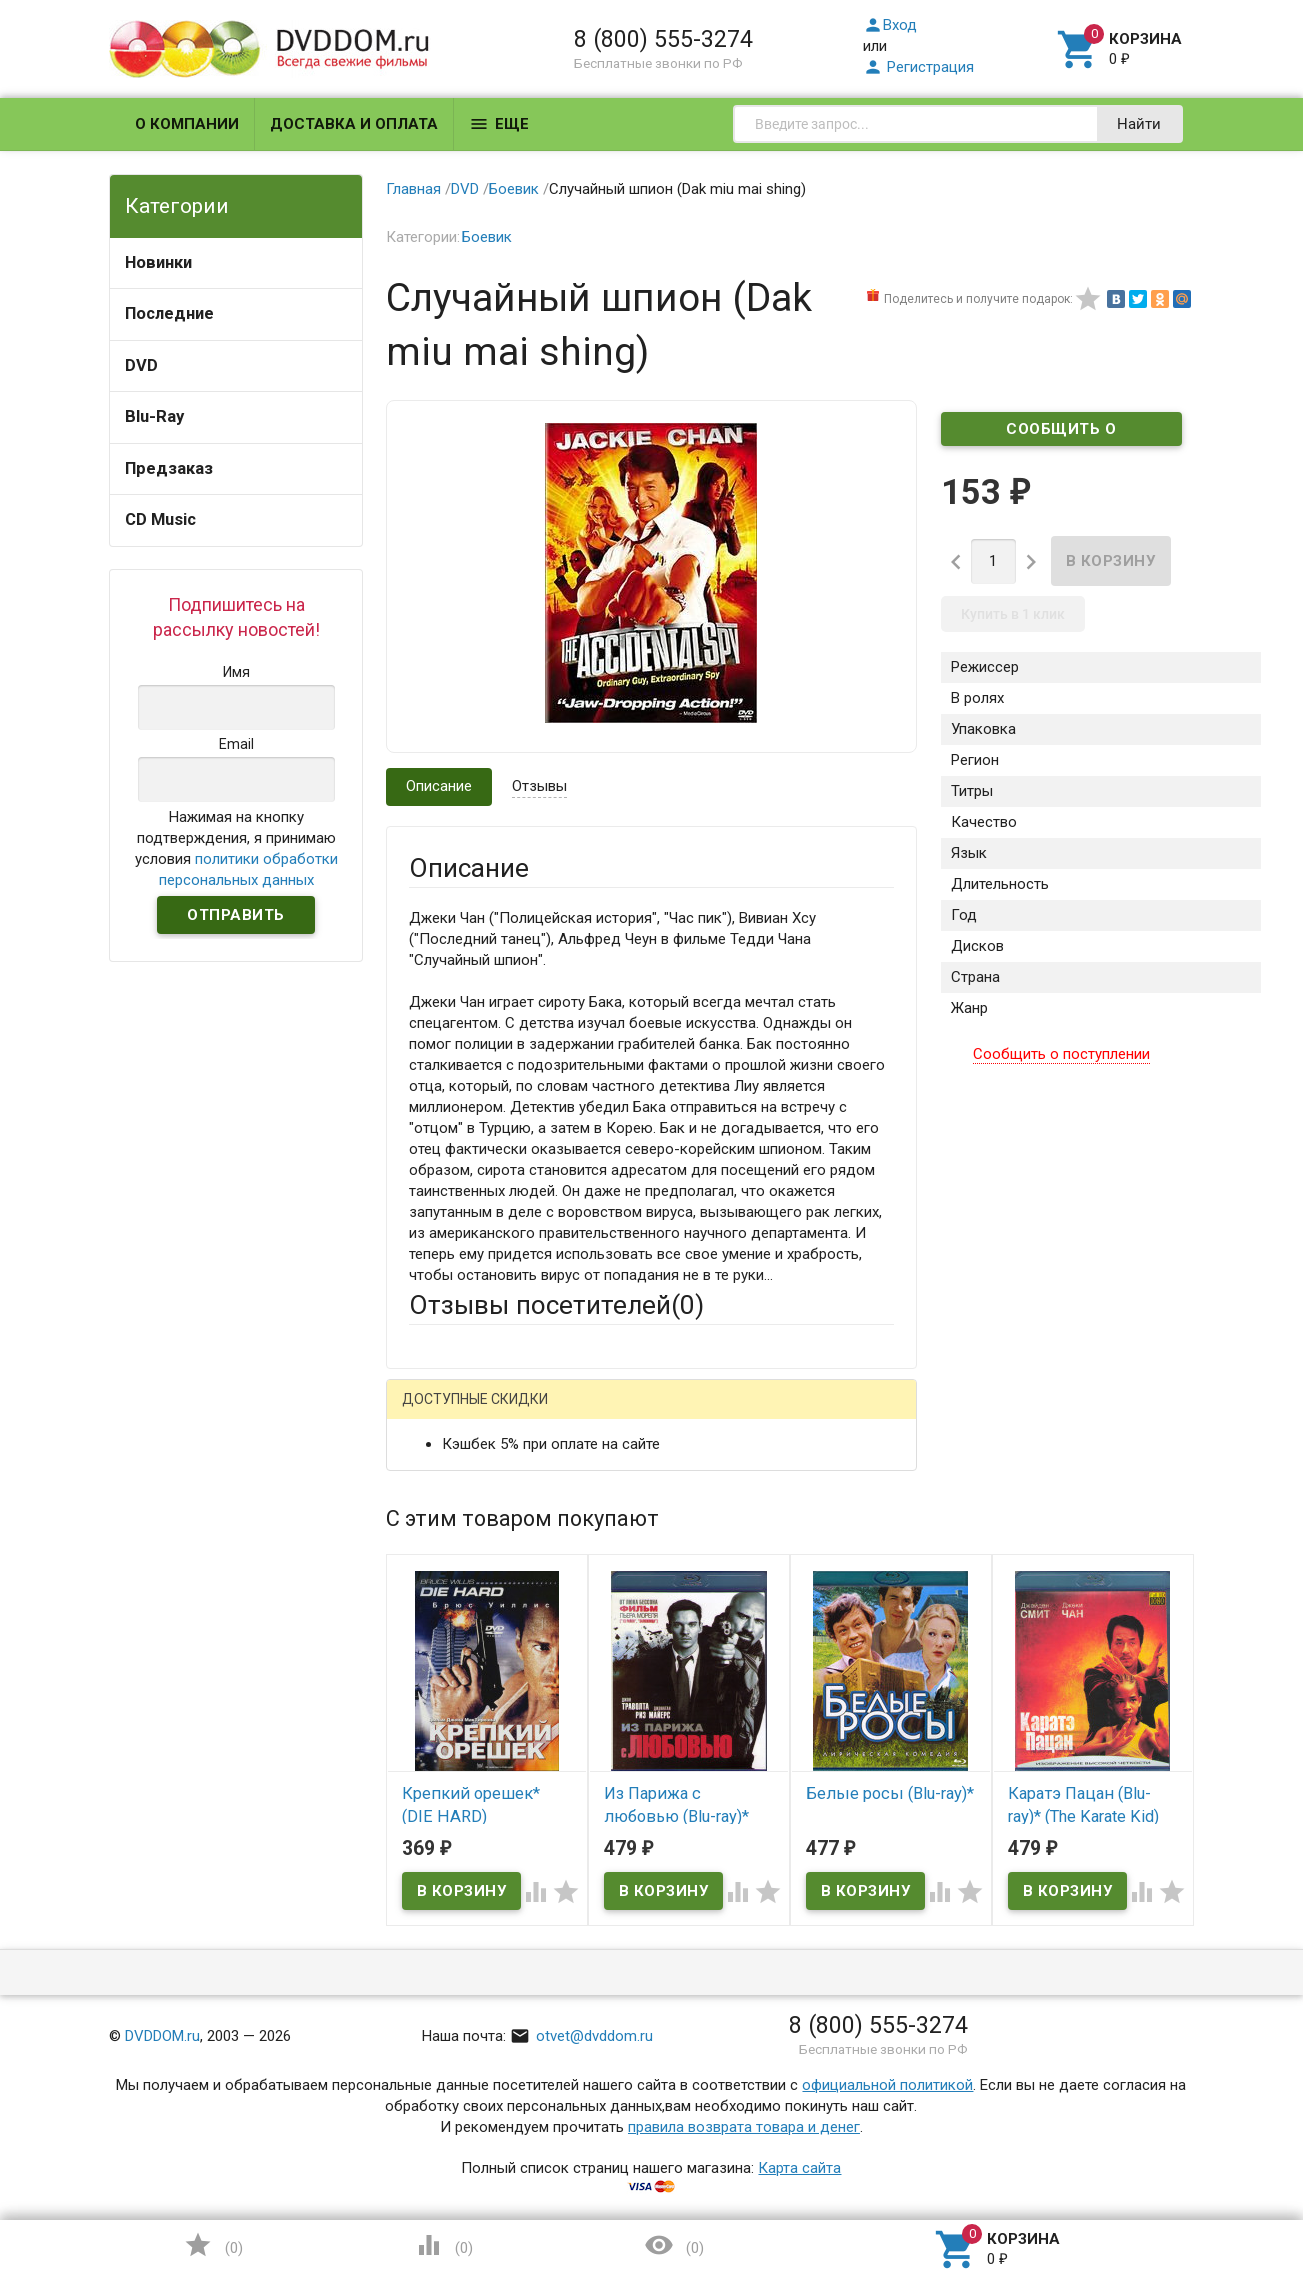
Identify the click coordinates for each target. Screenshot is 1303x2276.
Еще (499, 124)
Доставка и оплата (354, 124)
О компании (187, 124)
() (213, 2245)
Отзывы (539, 786)
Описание (439, 786)
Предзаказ (169, 468)
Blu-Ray (154, 416)
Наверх (1219, 2179)
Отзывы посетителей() (556, 1305)
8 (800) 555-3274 (663, 39)
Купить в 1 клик (1013, 614)
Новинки (158, 262)
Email (426, 1539)
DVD (141, 365)
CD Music (160, 519)
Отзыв (431, 1704)
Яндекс (782, 1414)
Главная (413, 189)
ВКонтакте (658, 1414)
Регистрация (918, 67)
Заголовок (446, 1615)
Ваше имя (442, 1484)
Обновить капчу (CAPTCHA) (662, 2006)
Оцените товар (459, 1670)
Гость (435, 1412)
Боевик (514, 189)
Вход (890, 25)
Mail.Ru (537, 1414)
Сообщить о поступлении (1061, 433)
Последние (169, 313)
